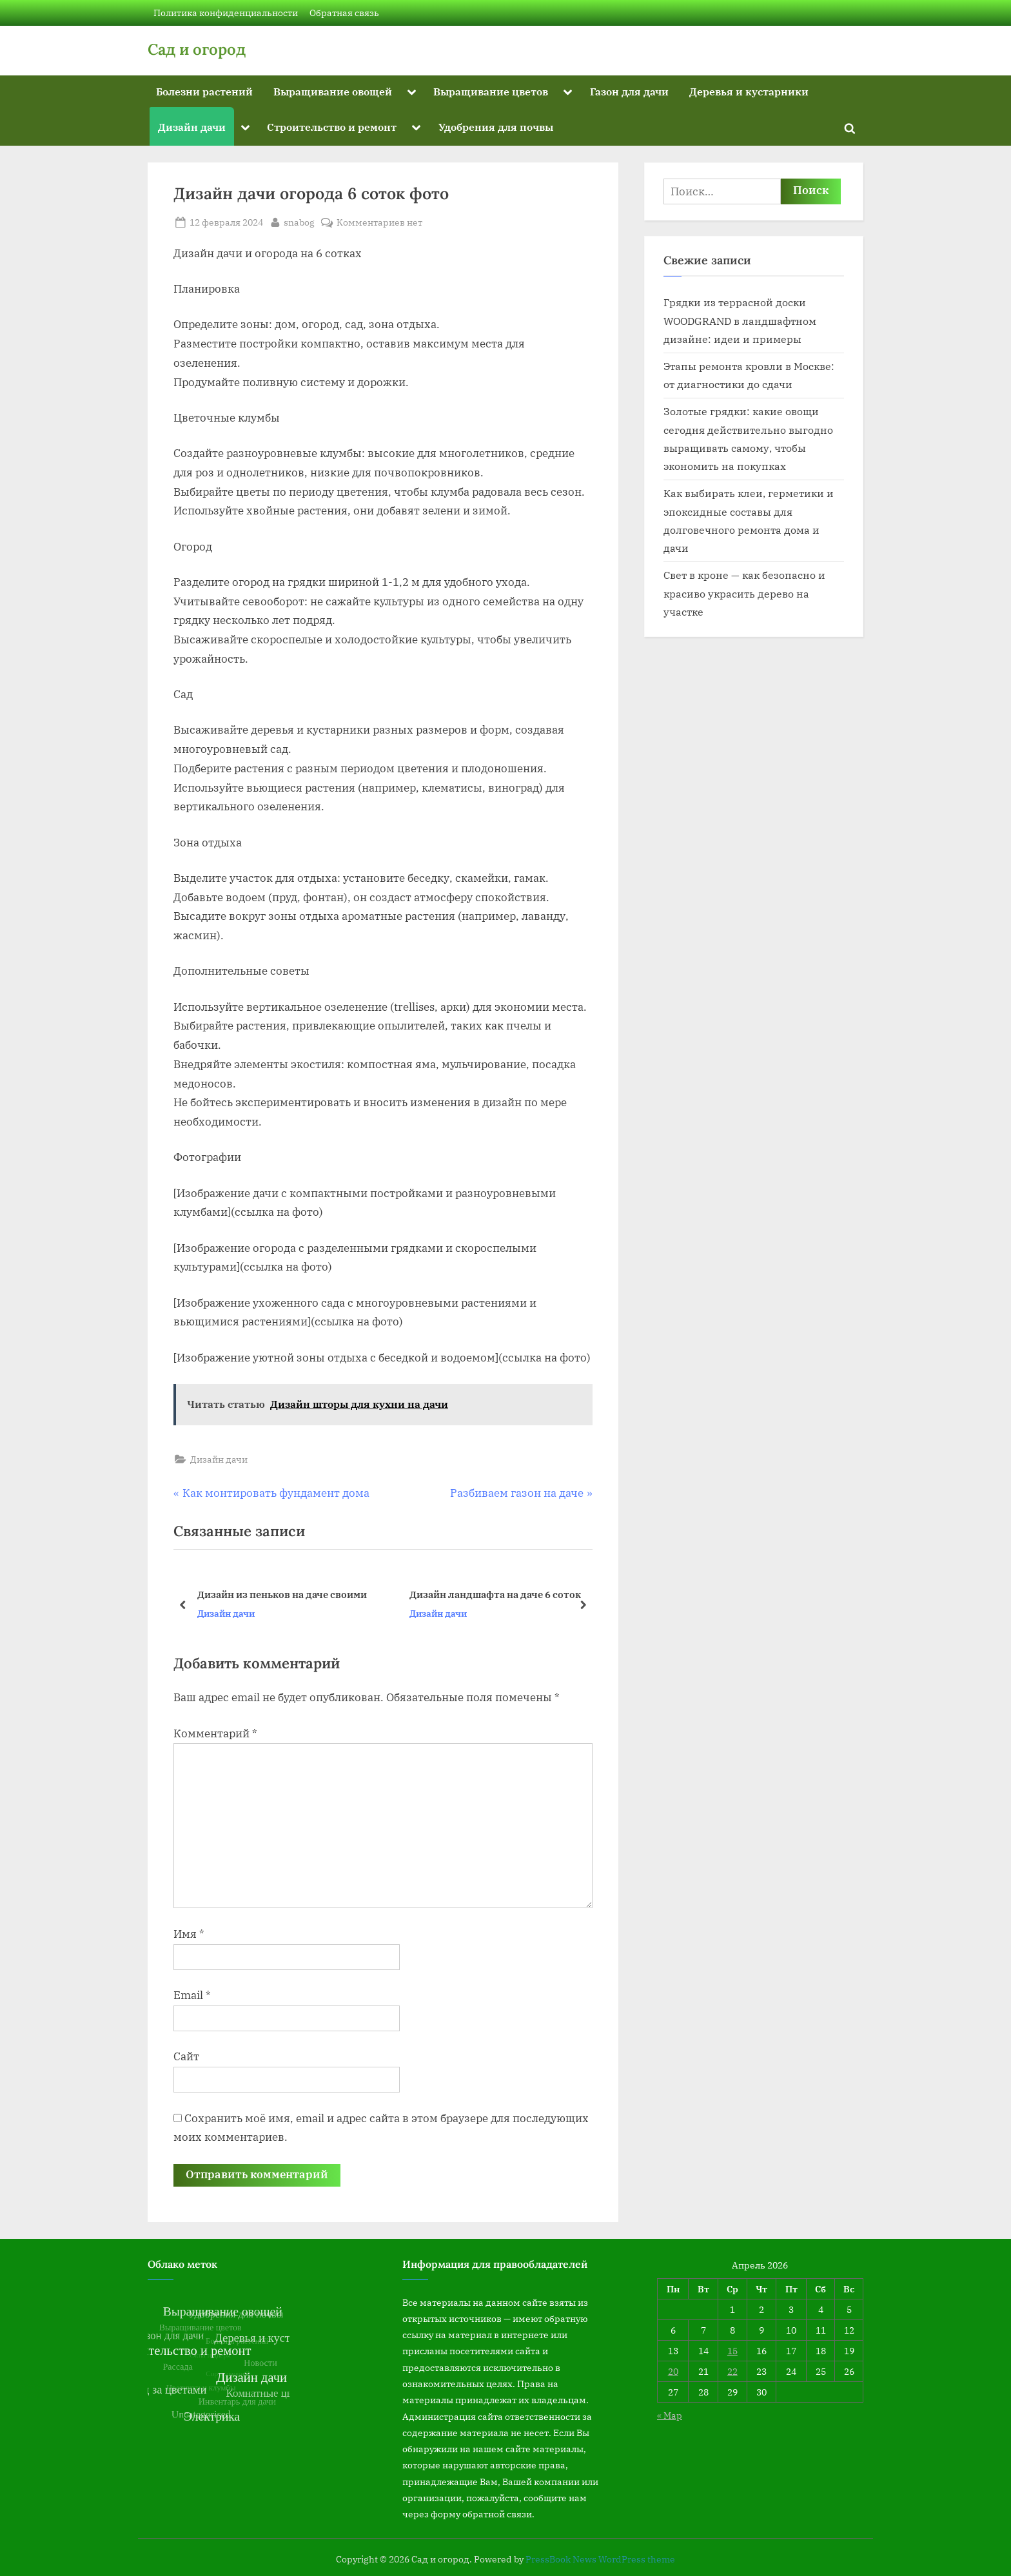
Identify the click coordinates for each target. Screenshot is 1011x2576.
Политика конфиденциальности (225, 12)
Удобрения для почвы (495, 126)
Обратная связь (344, 12)
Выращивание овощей (332, 91)
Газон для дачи (629, 91)
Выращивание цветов (490, 91)
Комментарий (215, 1733)
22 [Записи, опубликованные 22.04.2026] (732, 2371)
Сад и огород (197, 49)
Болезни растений (204, 91)
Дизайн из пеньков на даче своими (282, 1594)
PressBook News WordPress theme (600, 2559)
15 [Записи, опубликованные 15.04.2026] (732, 2351)
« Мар (669, 2415)
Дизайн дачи (192, 126)
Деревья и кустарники (749, 91)
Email (192, 1995)
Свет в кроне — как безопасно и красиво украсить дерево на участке (744, 593)
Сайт (186, 2056)
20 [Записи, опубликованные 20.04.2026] (673, 2371)
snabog (299, 221)
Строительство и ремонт (332, 126)
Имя (188, 1934)
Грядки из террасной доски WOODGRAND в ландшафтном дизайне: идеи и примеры (739, 320)
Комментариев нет (379, 222)
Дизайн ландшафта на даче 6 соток (495, 1594)
